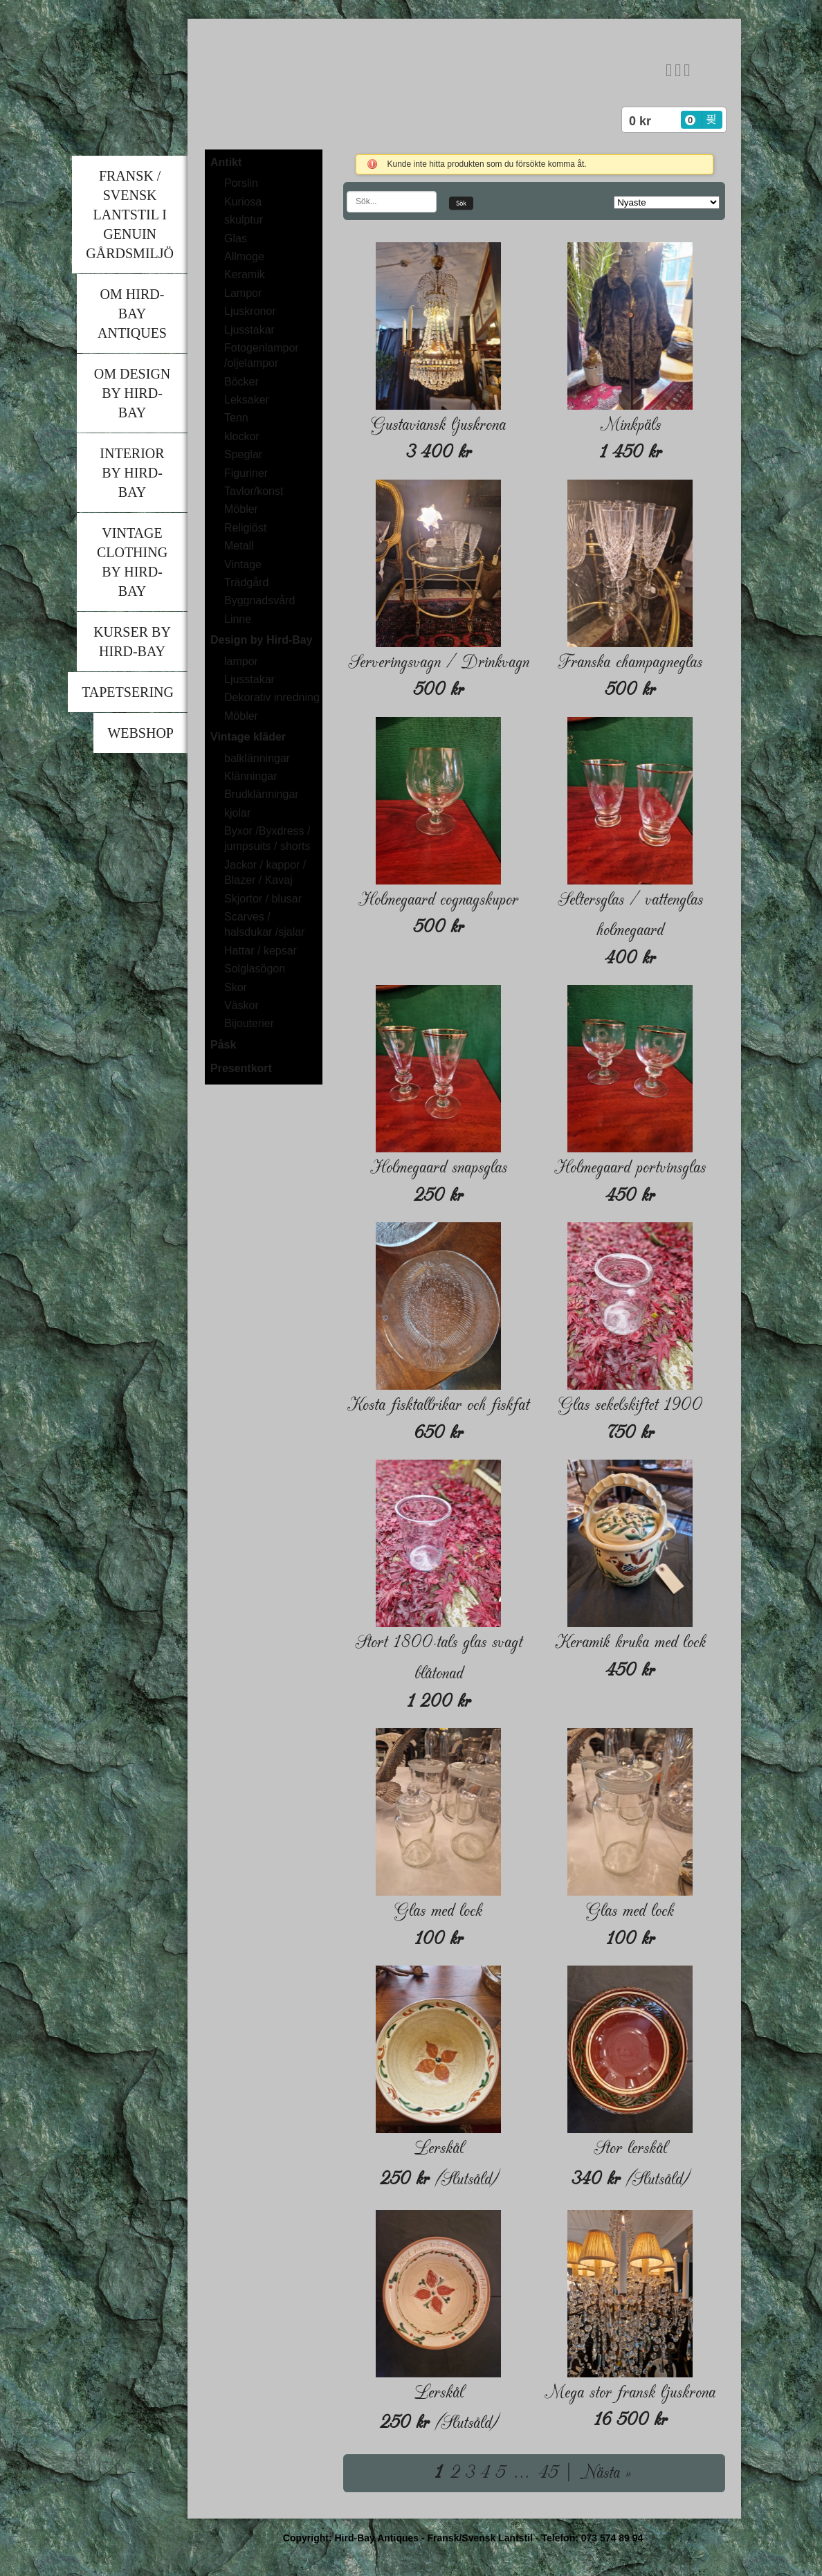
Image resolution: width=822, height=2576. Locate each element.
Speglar (243, 454)
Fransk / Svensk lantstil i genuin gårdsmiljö (130, 214)
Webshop (140, 733)
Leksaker (246, 400)
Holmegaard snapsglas (438, 1167)
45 (548, 2472)
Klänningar (250, 776)
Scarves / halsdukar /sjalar (264, 924)
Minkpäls (630, 424)
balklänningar (257, 758)
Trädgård (246, 582)
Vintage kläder (248, 737)
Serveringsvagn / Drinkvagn (438, 662)
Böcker (241, 382)
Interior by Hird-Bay (132, 473)
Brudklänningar (261, 794)
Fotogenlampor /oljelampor (261, 355)
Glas (235, 238)
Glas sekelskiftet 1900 (630, 1405)
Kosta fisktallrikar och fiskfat (438, 1405)
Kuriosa (243, 202)
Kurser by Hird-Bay (132, 641)
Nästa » (605, 2472)
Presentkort (241, 1068)
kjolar (237, 813)
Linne (237, 619)
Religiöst (245, 528)
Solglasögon (254, 968)
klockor (241, 436)
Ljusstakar (249, 330)
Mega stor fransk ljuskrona (630, 2392)
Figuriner (246, 473)
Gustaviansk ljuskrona (438, 424)
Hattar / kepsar (260, 950)
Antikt (225, 162)
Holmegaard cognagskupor (438, 899)
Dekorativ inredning (272, 697)
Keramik (244, 274)
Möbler (241, 509)
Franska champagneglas (630, 662)
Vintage (243, 564)
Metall (239, 546)
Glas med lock (438, 1910)
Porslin (241, 183)
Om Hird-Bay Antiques (132, 314)
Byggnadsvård (259, 600)
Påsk (223, 1045)
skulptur (243, 220)
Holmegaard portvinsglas (630, 1167)
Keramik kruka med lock (630, 1642)
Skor (235, 987)
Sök (461, 203)
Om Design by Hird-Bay (132, 393)
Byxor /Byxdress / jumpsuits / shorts (267, 838)
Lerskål (439, 2148)
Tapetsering (128, 692)
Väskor (241, 1005)
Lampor (243, 293)
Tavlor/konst (253, 491)
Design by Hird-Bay (261, 640)
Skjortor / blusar (263, 899)
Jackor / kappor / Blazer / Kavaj (265, 872)
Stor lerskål (630, 2148)
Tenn (236, 418)
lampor (241, 661)
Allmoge (244, 256)
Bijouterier (249, 1023)
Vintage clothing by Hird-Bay (132, 562)
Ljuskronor (250, 311)
